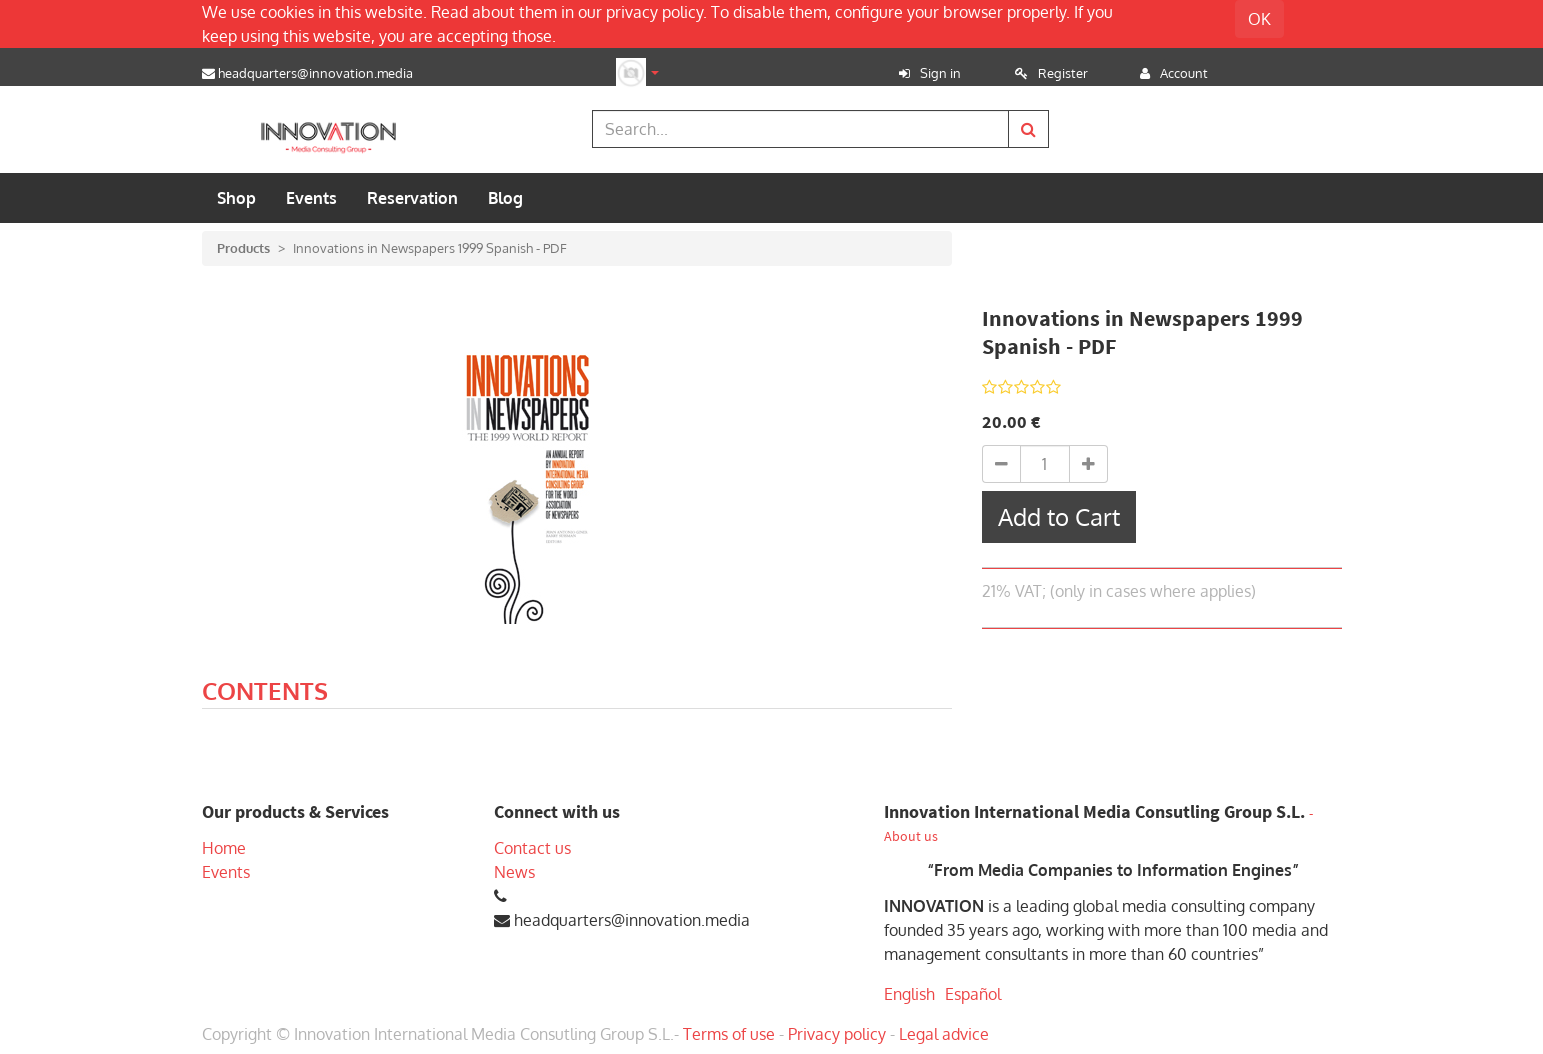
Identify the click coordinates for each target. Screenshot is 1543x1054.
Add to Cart (1059, 516)
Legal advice (944, 1034)
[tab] (265, 694)
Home (224, 848)
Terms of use (729, 1034)
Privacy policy (837, 1034)
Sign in (940, 73)
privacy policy (654, 12)
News (514, 872)
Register (1063, 73)
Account (1184, 73)
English (909, 994)
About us (911, 836)
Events (226, 872)
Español (973, 994)
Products (243, 248)
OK (1259, 19)
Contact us (532, 848)
